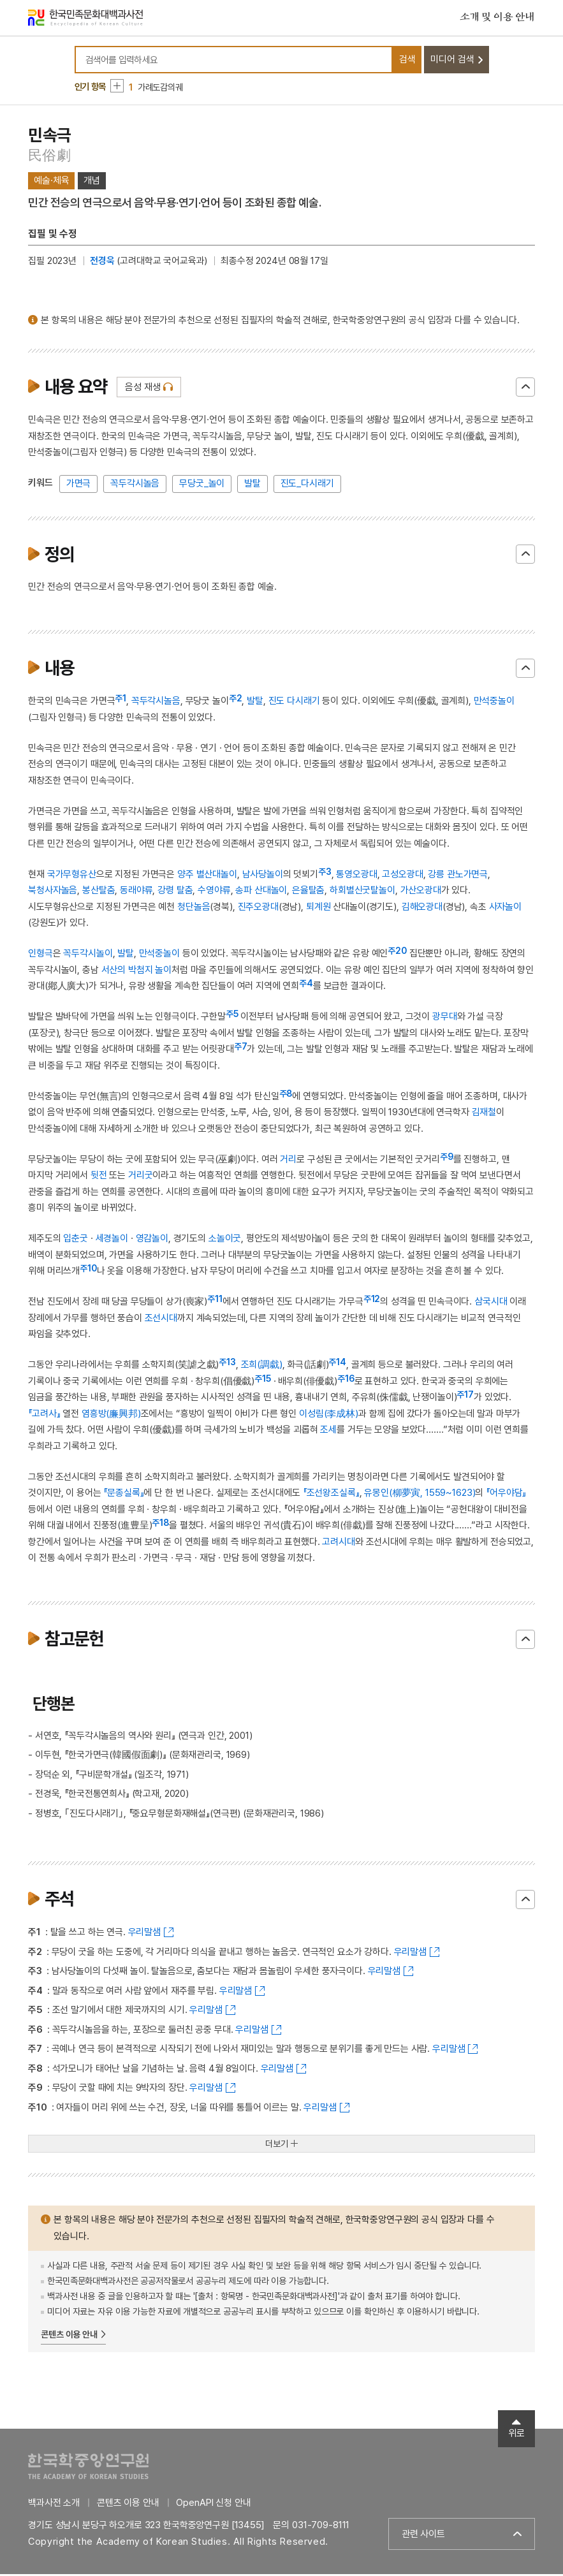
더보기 (276, 2146)
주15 (262, 1381)
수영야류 (214, 892)
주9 (446, 1159)
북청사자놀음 (52, 892)
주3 (325, 874)
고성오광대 (402, 876)
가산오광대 (420, 892)
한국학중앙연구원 (88, 2468)
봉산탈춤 (98, 892)
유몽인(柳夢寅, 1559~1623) (419, 1495)
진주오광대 (258, 909)
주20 (397, 953)
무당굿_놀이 (201, 486)
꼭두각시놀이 (87, 956)
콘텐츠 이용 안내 (69, 2337)
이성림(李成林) (328, 1416)
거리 (288, 1161)
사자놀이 (505, 909)
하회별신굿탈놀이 (362, 892)
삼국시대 (490, 1304)
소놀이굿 (224, 1241)
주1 (120, 701)
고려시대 (338, 1544)
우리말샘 (144, 1934)
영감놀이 (152, 1241)
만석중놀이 (494, 703)
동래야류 (136, 892)
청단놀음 (193, 909)
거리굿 (140, 1177)
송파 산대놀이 (261, 892)
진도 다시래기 (294, 703)
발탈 (252, 486)
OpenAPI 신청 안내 (213, 2504)
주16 (346, 1381)
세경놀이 (112, 1241)
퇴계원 (318, 909)
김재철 (484, 1114)
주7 (240, 1049)
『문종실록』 (123, 1495)
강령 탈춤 (175, 892)
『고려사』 (44, 1416)
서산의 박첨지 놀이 (136, 972)
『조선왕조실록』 (331, 1495)
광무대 (444, 1019)
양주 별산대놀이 (207, 876)
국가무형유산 (71, 876)
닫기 (525, 389)
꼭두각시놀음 (134, 486)
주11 (215, 1301)
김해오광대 (422, 909)
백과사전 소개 (54, 2504)
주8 (286, 1096)
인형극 (40, 956)
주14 (337, 1364)
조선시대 (161, 1320)
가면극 (78, 486)
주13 (227, 1364)
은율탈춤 (308, 892)
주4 (306, 986)
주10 (88, 1271)
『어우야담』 (506, 1495)
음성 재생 (142, 389)
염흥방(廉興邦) (111, 1416)
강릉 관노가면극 (458, 876)
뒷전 (99, 1177)
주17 (465, 1397)
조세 (328, 1432)
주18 (160, 1525)
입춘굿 (75, 1241)
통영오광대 (356, 876)
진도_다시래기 (307, 486)
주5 (232, 1016)
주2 (235, 701)
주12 (372, 1301)
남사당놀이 (262, 876)
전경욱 (102, 262)
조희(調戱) (261, 1367)
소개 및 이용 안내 (497, 18)
